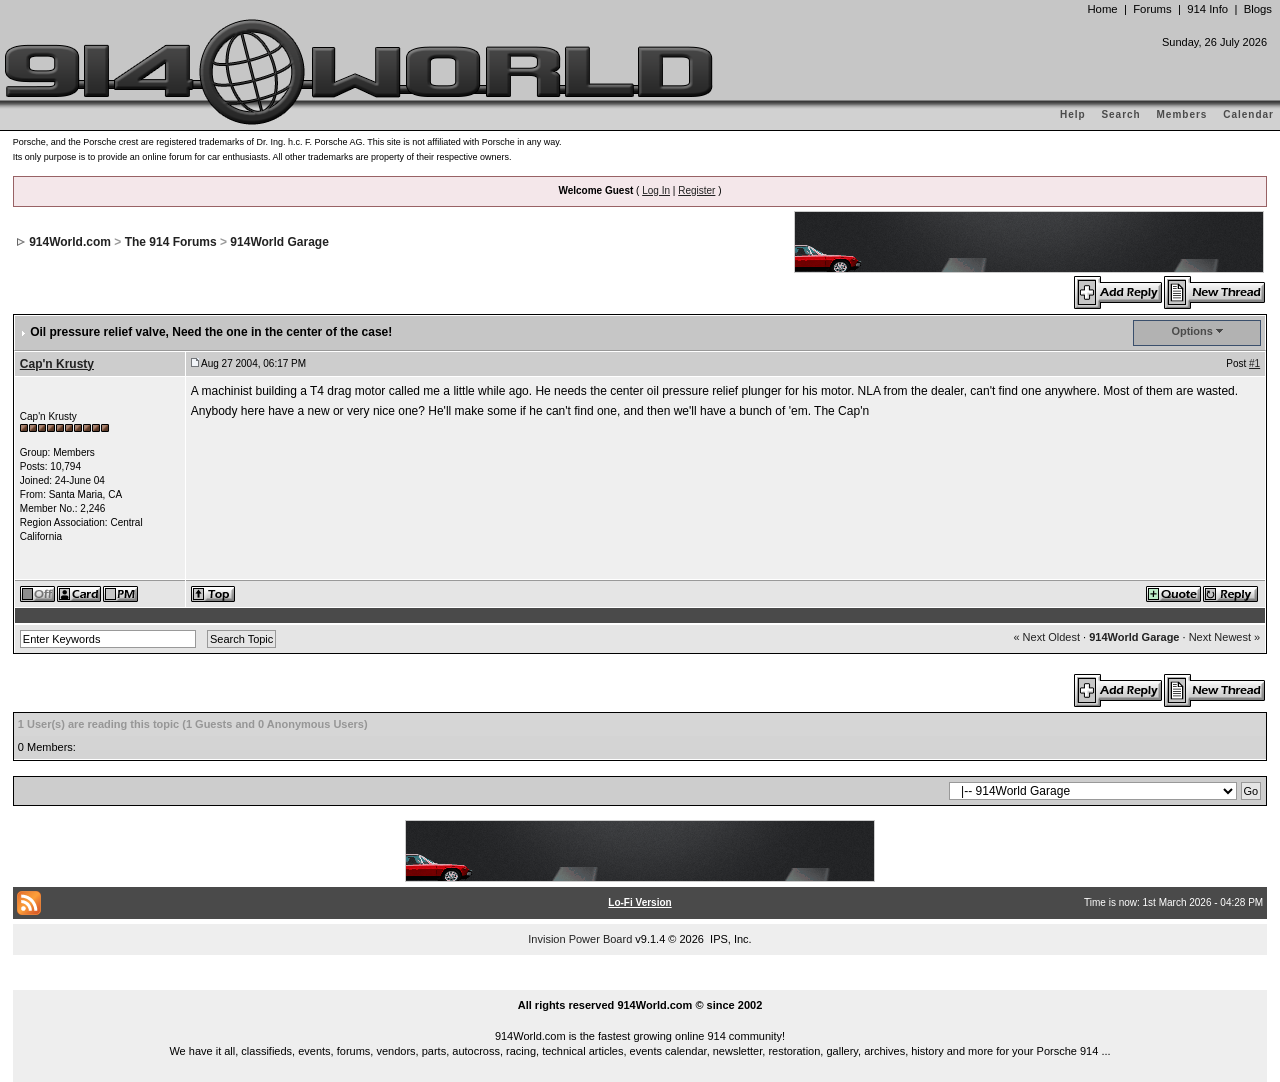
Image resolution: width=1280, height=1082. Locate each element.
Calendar (1248, 114)
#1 (1254, 363)
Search (1120, 114)
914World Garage (279, 242)
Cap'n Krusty (57, 364)
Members (1182, 114)
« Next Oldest (1046, 637)
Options (1192, 331)
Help (1073, 114)
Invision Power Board (580, 939)
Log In (656, 190)
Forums (1152, 9)
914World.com (70, 242)
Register (696, 190)
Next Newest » (1225, 637)
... (640, 982)
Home (1102, 9)
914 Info (1207, 9)
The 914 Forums (171, 242)
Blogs (1258, 9)
